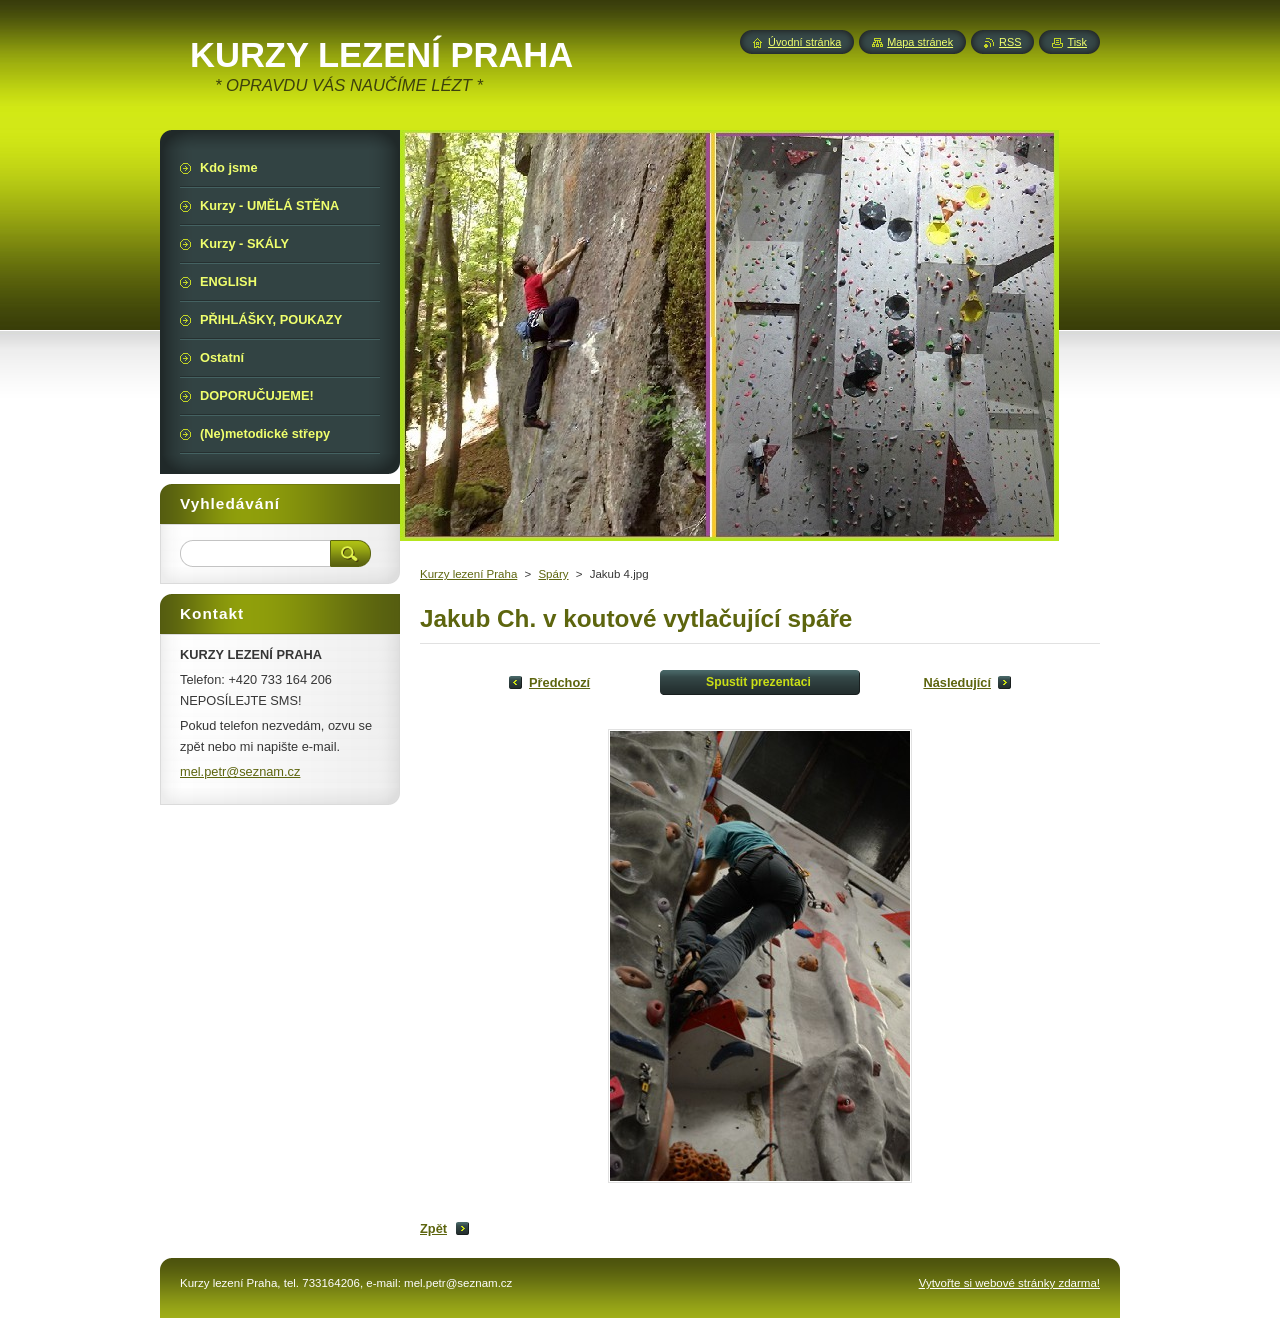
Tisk (1077, 42)
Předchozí (559, 682)
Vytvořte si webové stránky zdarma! (1009, 1283)
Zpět (433, 1228)
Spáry (553, 574)
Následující (957, 682)
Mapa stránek (920, 42)
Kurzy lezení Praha (468, 574)
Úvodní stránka (804, 42)
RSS (1010, 42)
